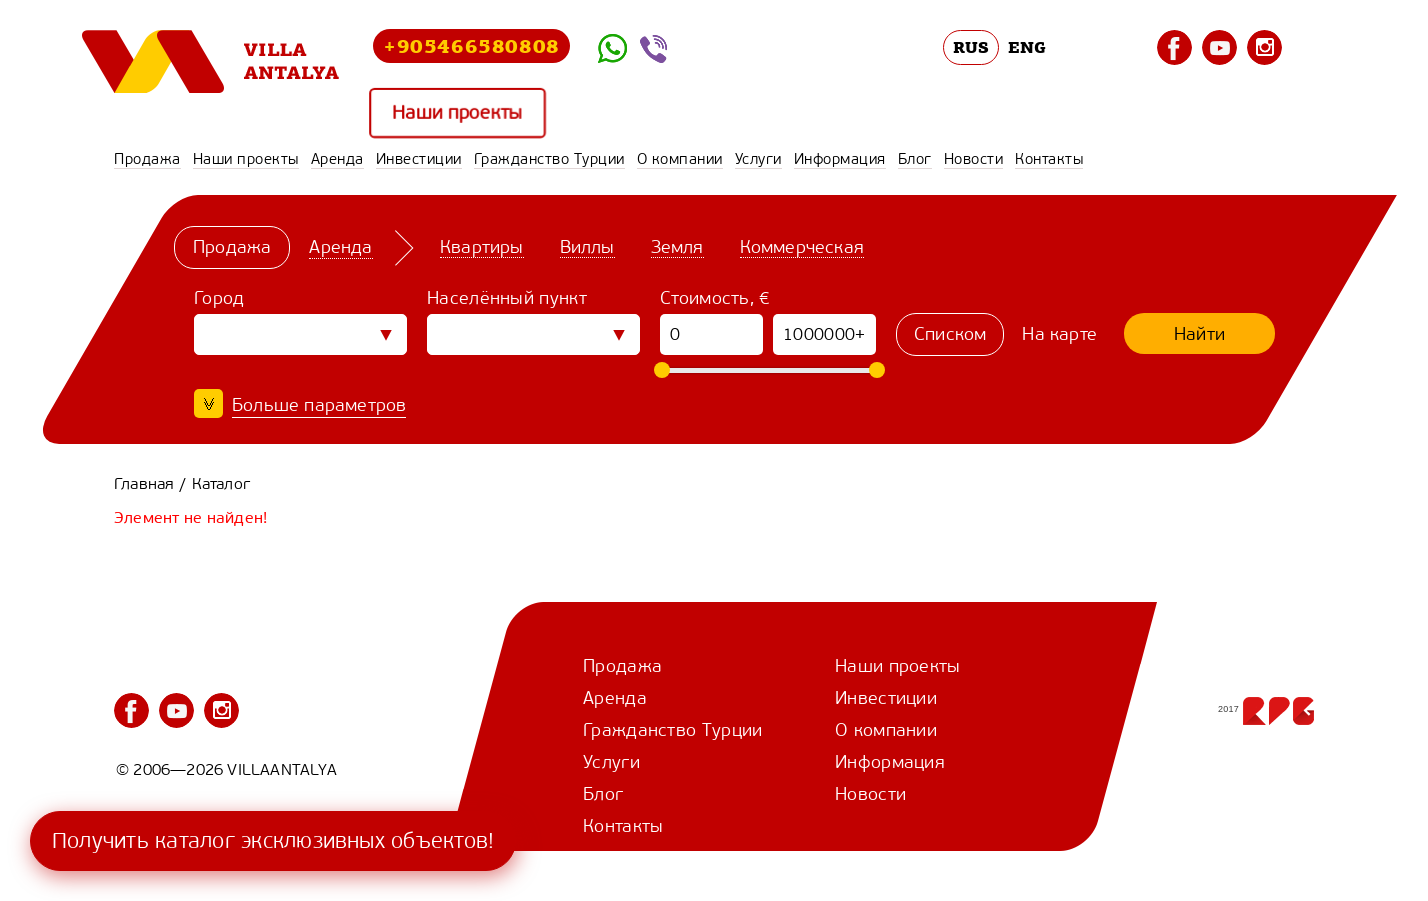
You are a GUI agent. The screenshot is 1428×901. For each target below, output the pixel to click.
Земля (677, 247)
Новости (974, 159)
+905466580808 (471, 45)
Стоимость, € (715, 298)
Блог (915, 159)
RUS (971, 47)
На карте (1059, 334)
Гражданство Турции (549, 159)
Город (219, 298)
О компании (680, 159)
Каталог (221, 483)
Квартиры (482, 247)
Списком (950, 334)
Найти (1199, 334)
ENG (1027, 47)
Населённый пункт (507, 298)
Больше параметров (319, 405)
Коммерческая (802, 247)
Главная (144, 483)
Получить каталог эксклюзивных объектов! (273, 840)
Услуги (758, 159)
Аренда (337, 159)
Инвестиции (419, 159)
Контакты (1049, 159)
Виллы (587, 247)
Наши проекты (457, 113)
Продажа (147, 159)
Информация (840, 159)
